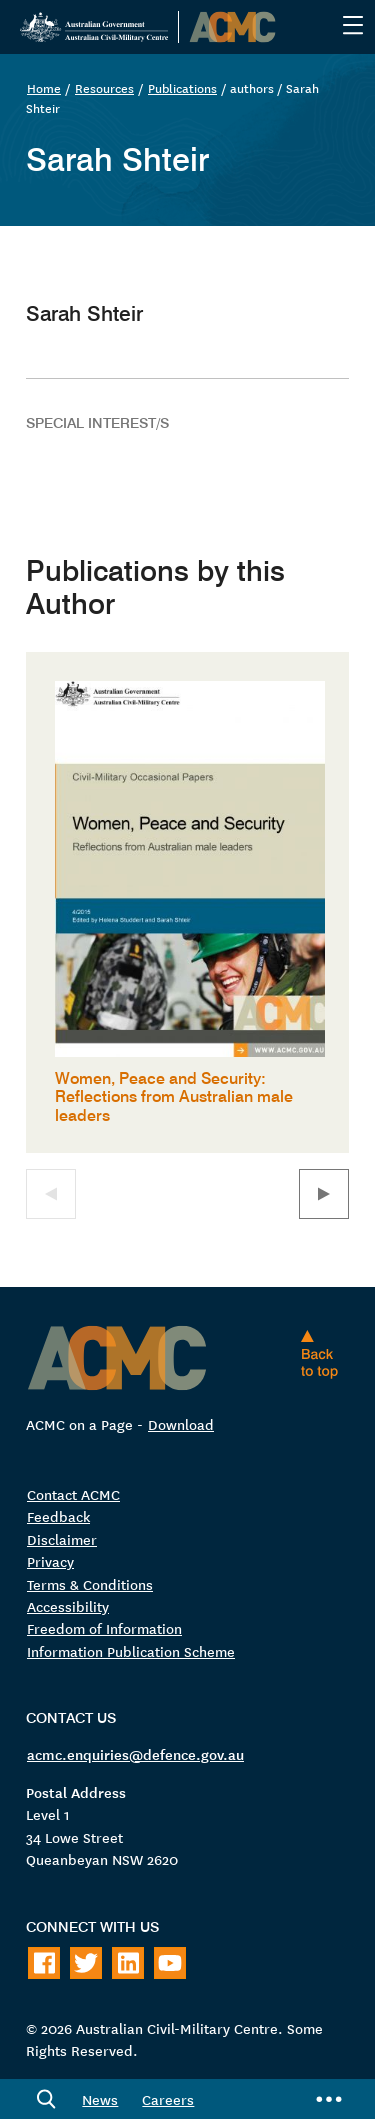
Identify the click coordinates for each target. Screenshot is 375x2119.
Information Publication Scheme (131, 1651)
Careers (168, 2099)
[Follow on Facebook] (44, 1963)
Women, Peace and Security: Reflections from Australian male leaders (174, 1096)
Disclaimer (62, 1539)
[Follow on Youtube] (170, 1963)
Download (181, 1424)
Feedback (58, 1516)
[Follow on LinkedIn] (128, 1963)
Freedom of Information (104, 1628)
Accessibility (68, 1606)
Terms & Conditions (90, 1584)
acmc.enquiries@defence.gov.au (135, 1754)
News (100, 2099)
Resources (104, 87)
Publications (182, 87)
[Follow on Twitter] (86, 1963)
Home (44, 87)
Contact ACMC (73, 1494)
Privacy (50, 1561)
